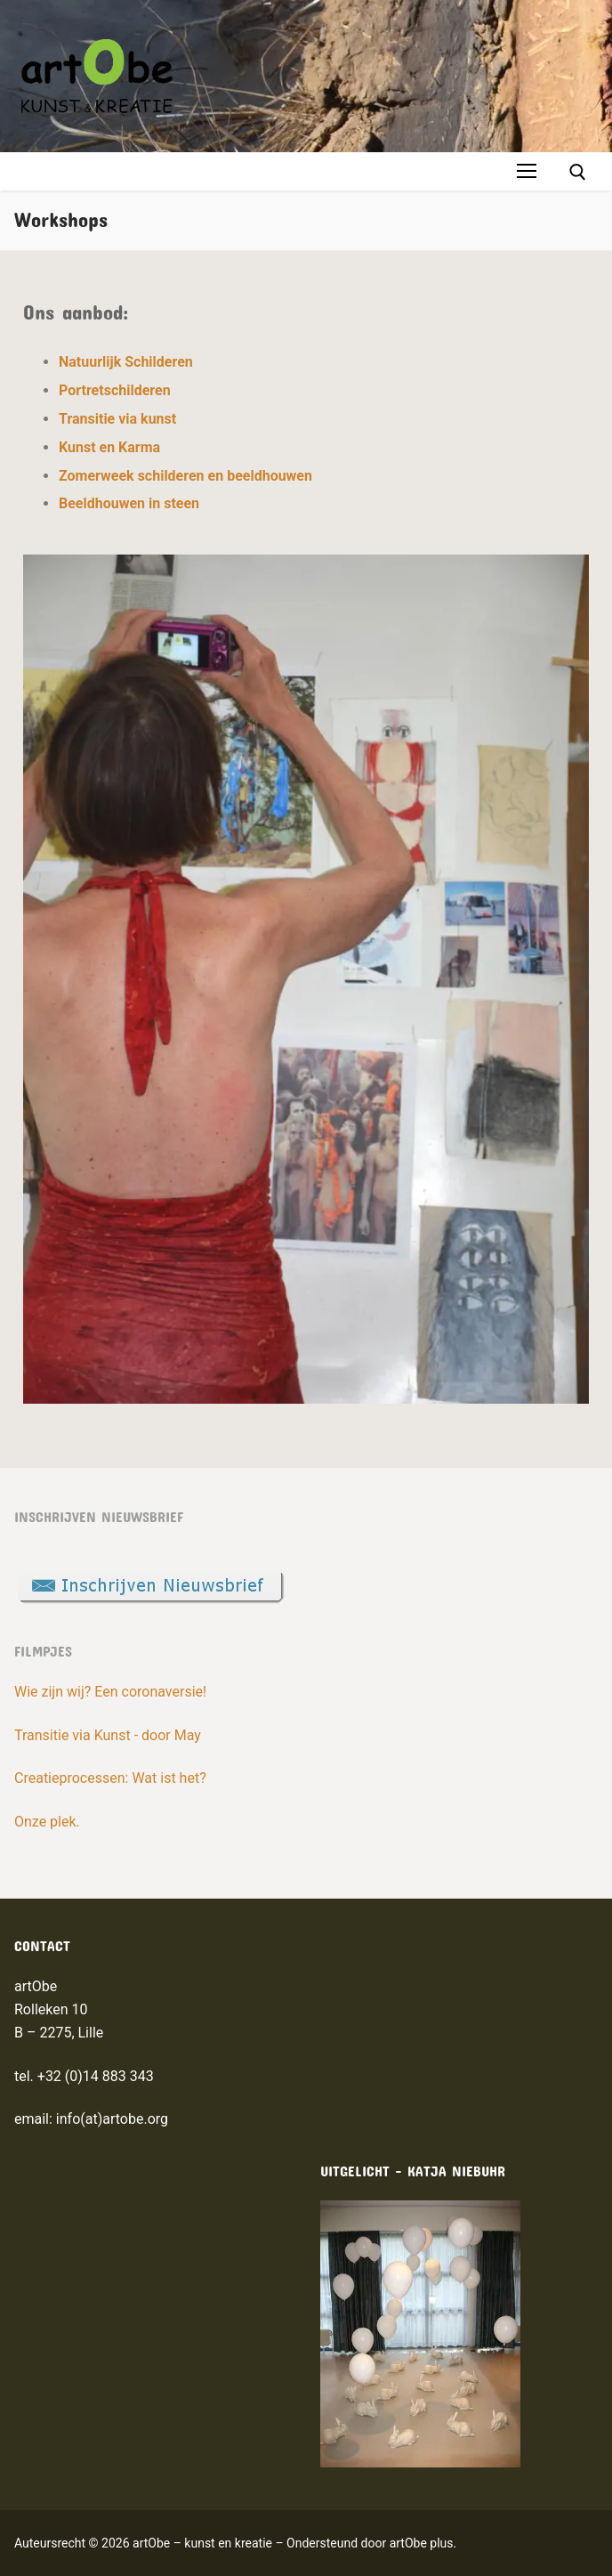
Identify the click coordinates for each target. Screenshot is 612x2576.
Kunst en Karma (109, 447)
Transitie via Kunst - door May (107, 1735)
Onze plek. (47, 1821)
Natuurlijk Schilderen (126, 361)
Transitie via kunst (117, 418)
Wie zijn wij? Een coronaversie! (110, 1691)
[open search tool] (577, 172)
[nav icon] (526, 171)
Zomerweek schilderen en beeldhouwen (185, 475)
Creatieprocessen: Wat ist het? (110, 1778)
